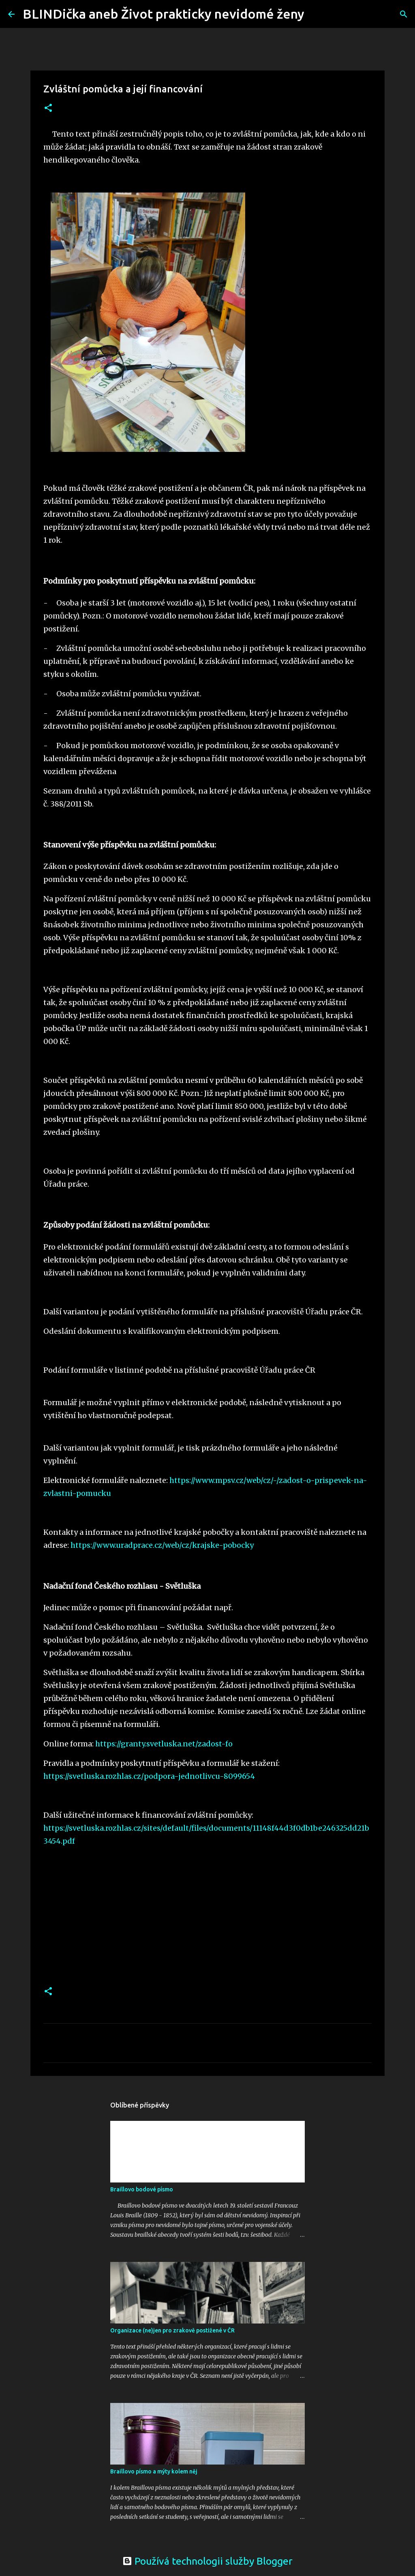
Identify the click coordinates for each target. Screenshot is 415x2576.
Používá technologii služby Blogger (207, 2561)
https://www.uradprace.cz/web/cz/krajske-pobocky (162, 1545)
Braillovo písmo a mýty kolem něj (153, 2471)
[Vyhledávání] (316, 14)
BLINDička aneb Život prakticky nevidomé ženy (163, 13)
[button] (48, 108)
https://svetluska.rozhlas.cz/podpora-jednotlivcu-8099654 (149, 1776)
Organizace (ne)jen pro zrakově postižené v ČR (172, 2330)
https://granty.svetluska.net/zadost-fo (164, 1743)
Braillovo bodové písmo (141, 2189)
